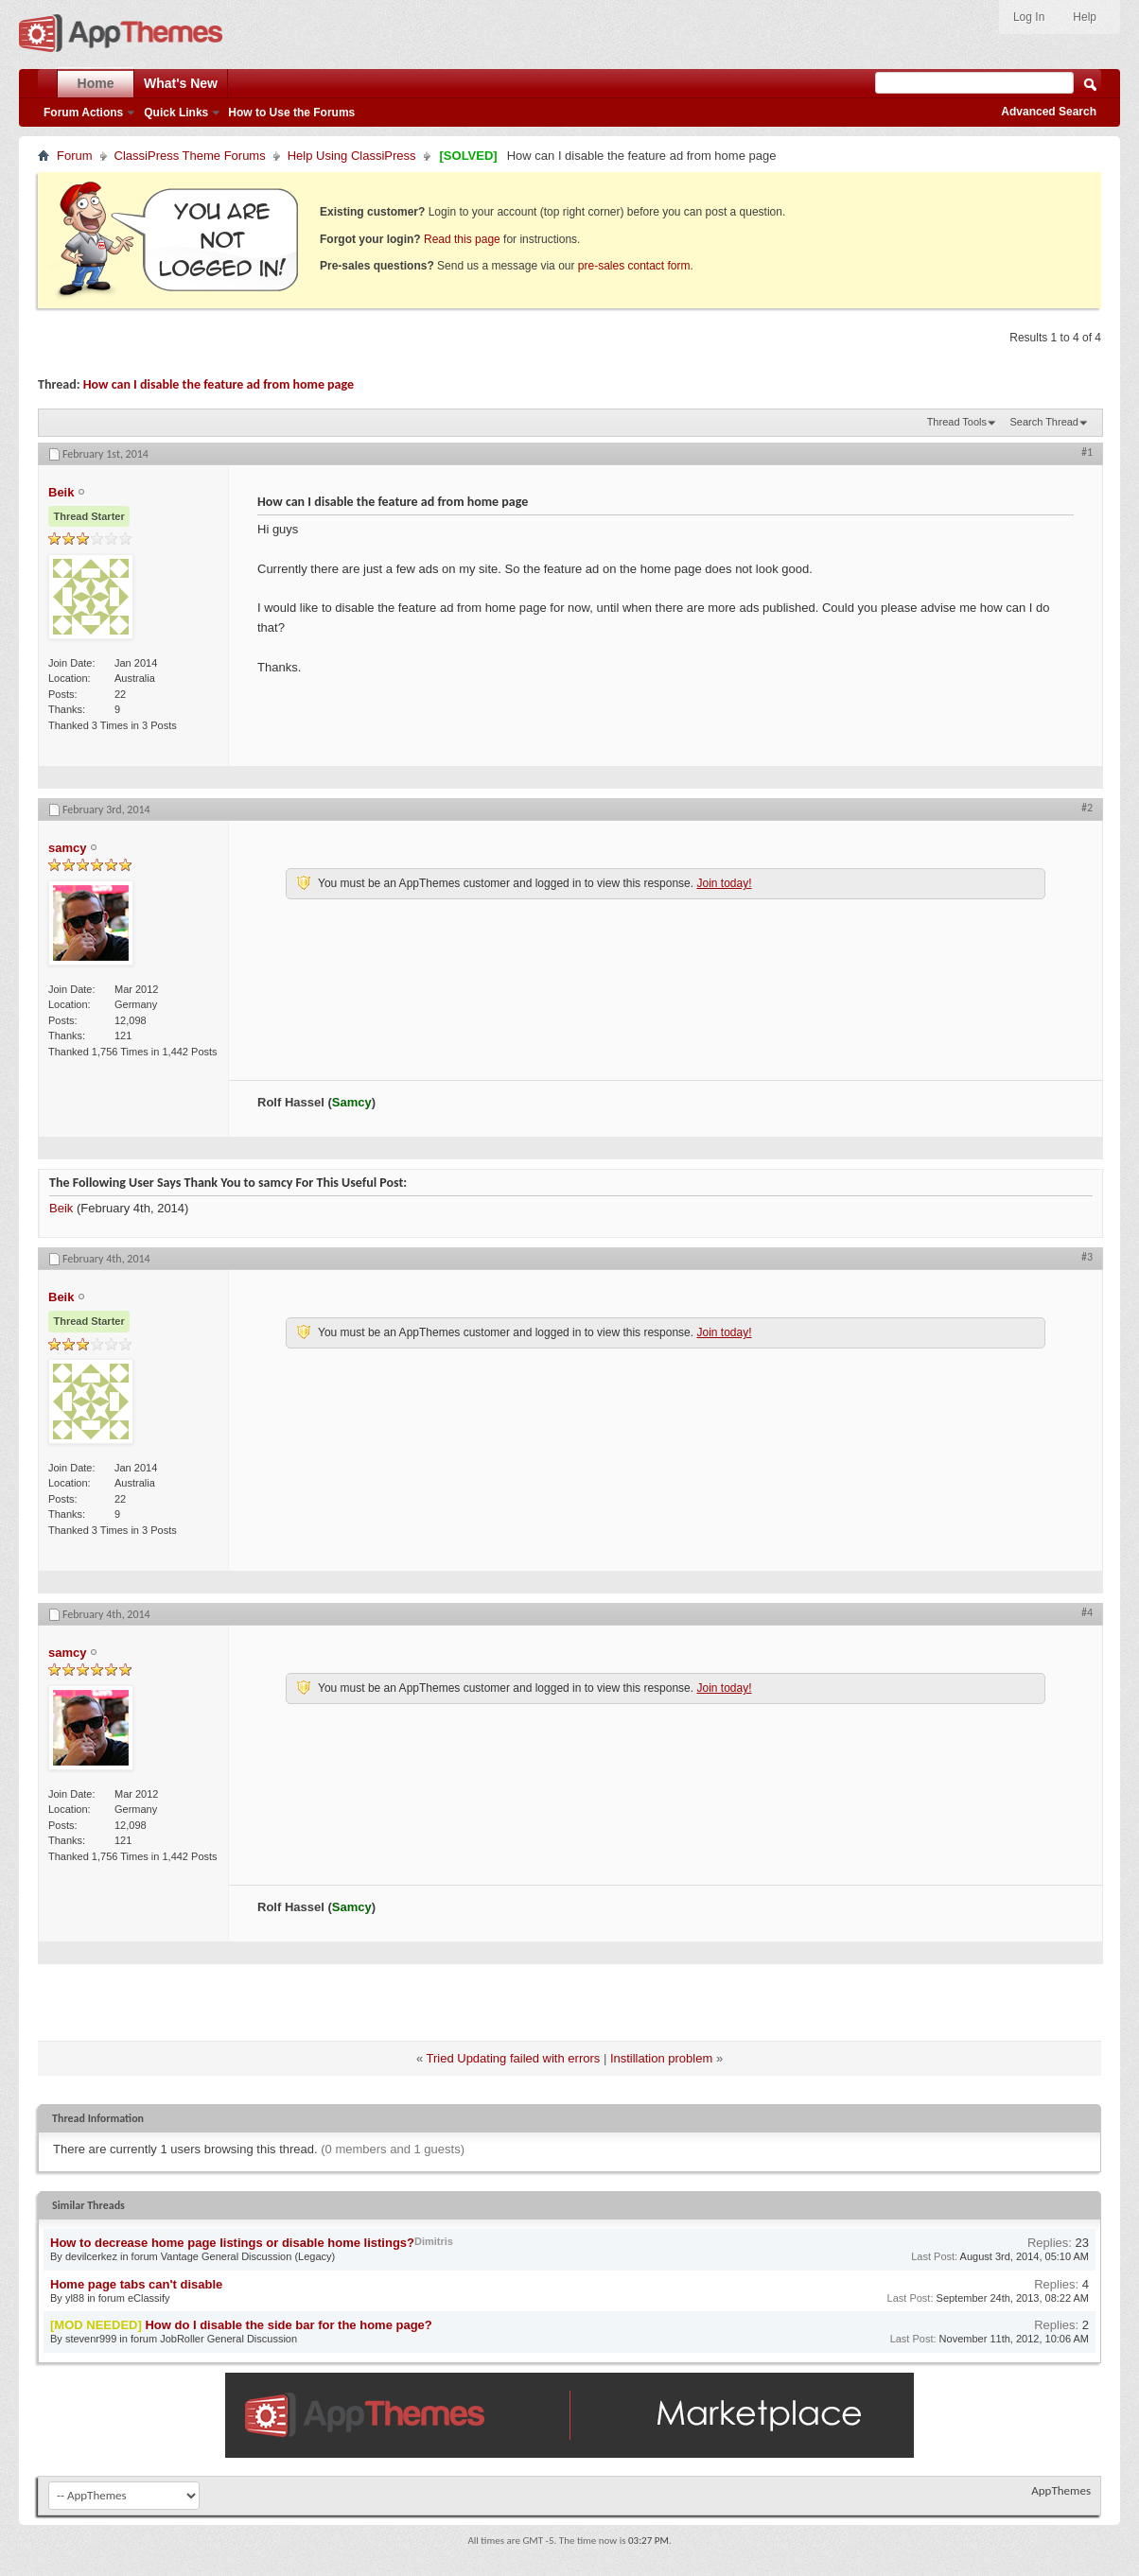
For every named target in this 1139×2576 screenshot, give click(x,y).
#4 (1087, 1612)
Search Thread (1043, 421)
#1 (1087, 452)
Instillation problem (661, 2058)
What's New (181, 83)
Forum (75, 155)
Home (96, 83)
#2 (1087, 807)
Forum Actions (83, 112)
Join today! (723, 883)
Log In (1028, 17)
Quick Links (176, 112)
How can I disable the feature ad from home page (218, 384)
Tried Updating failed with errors (514, 2058)
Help (1084, 17)
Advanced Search (1048, 111)
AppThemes (1061, 2490)
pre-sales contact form (634, 265)
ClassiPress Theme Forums (190, 155)
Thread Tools (957, 421)
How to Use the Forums (291, 112)
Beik (61, 1208)
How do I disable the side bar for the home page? (288, 2325)
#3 (1087, 1256)
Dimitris (433, 2241)
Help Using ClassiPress (352, 155)
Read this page (462, 239)
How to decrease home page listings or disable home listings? (232, 2243)
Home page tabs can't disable (136, 2284)
